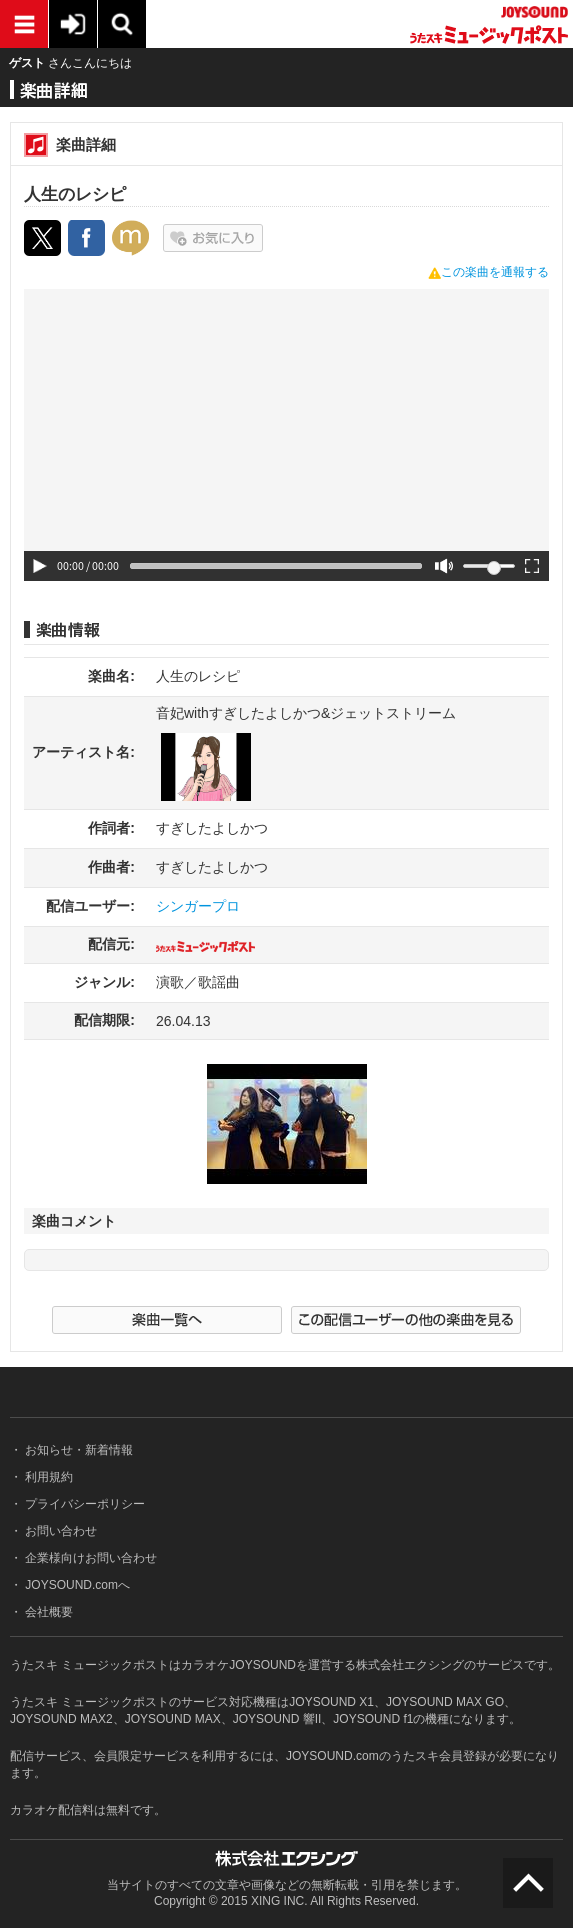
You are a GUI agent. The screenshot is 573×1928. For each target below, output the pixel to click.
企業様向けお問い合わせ (89, 1558)
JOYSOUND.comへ (76, 1585)
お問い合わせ (59, 1531)
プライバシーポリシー (83, 1504)
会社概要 (47, 1612)
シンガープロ (198, 906)
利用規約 (47, 1477)
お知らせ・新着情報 (77, 1450)
